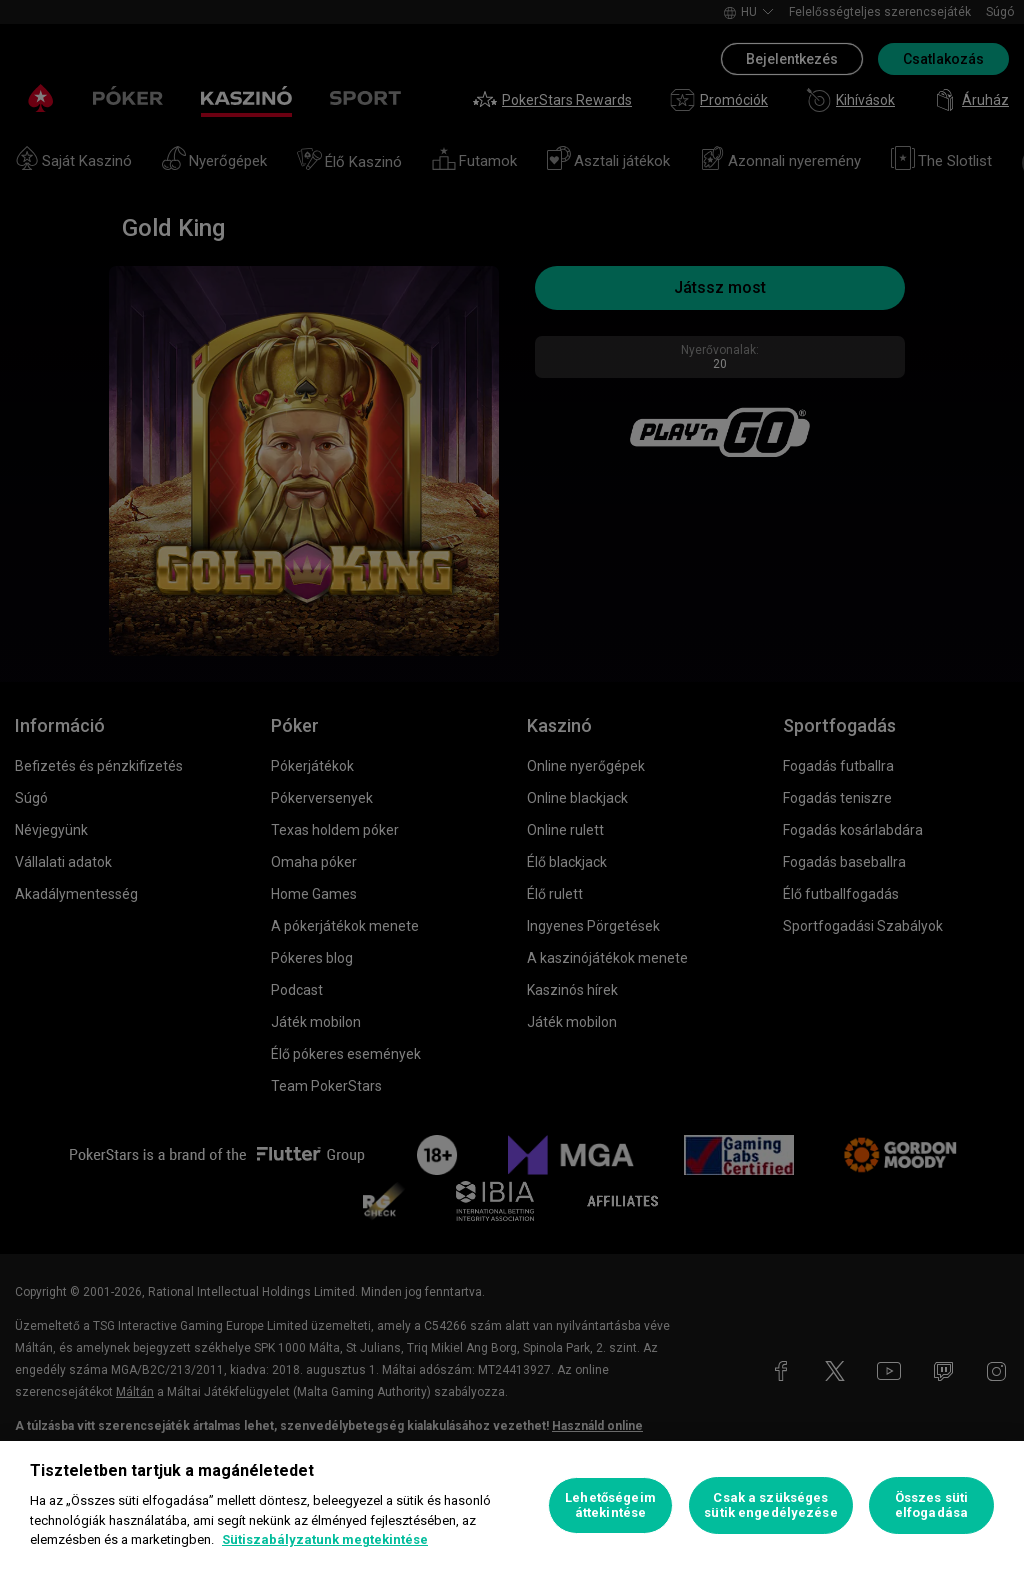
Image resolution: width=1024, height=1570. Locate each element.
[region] (512, 1505)
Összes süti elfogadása (931, 1505)
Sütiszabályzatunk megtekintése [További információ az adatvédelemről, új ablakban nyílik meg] (325, 1539)
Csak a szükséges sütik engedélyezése (770, 1505)
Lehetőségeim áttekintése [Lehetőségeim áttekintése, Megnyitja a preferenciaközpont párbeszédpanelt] (610, 1505)
